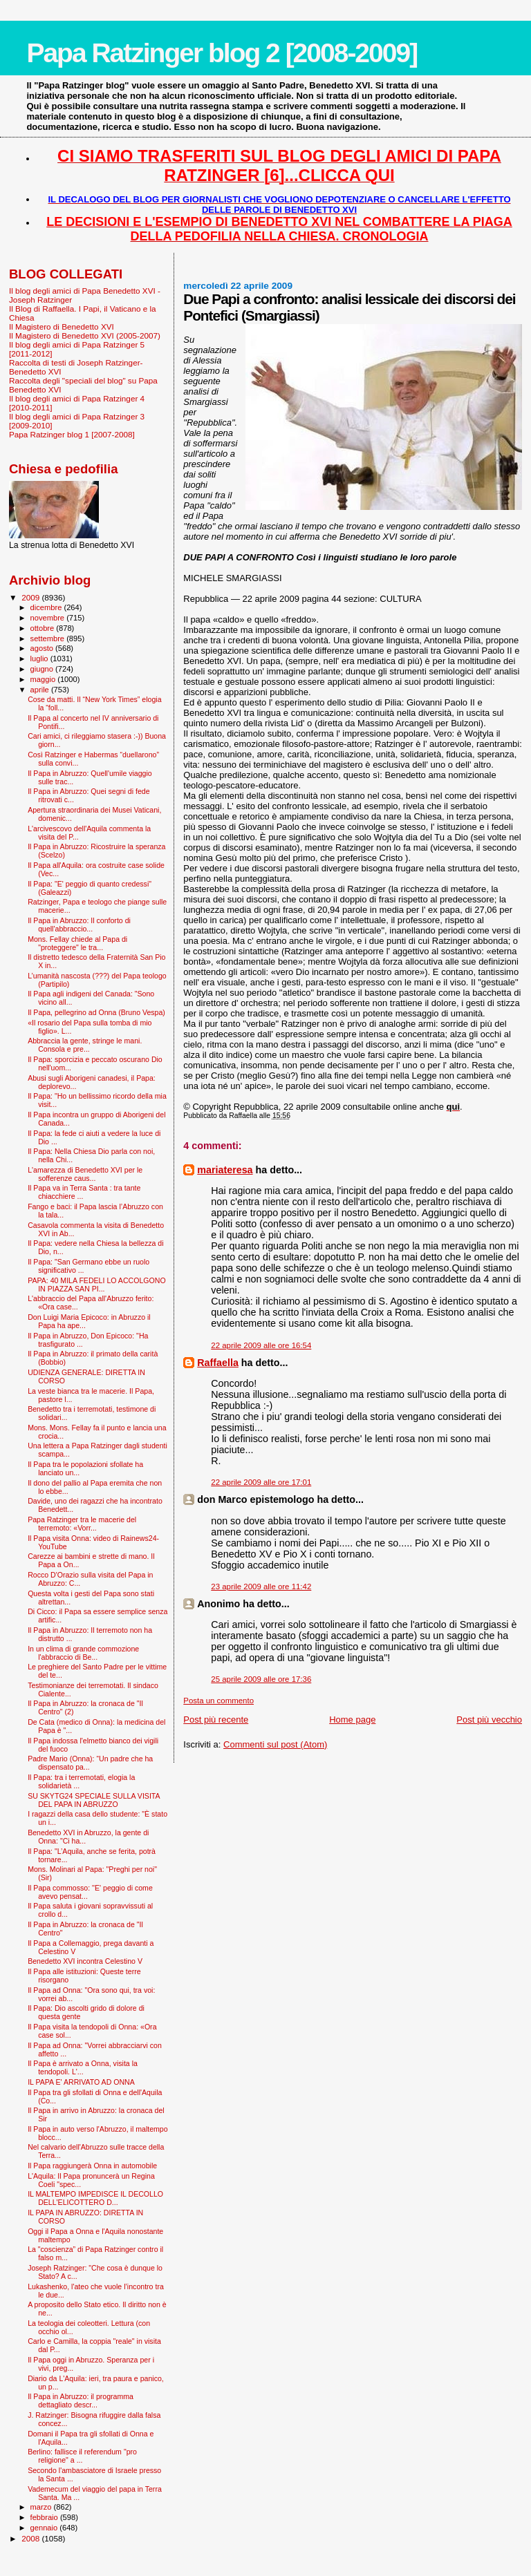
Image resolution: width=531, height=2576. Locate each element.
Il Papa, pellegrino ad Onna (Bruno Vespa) (96, 1012)
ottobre (43, 628)
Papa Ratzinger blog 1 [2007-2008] (72, 434)
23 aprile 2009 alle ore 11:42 (261, 1586)
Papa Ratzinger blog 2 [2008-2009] (221, 53)
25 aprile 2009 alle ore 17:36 (261, 1679)
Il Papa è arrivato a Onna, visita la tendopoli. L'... (83, 2067)
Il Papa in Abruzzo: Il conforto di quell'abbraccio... (79, 924)
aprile (40, 689)
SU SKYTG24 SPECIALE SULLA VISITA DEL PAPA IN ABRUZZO (94, 1800)
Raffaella (218, 1362)
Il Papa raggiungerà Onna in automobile (92, 2165)
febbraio (45, 2517)
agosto (43, 648)
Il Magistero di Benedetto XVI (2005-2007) (84, 335)
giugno (43, 669)
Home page (352, 1719)
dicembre (47, 607)
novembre (48, 618)
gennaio (45, 2527)
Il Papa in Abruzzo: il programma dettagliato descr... (80, 2400)
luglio (40, 658)
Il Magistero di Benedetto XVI (61, 326)
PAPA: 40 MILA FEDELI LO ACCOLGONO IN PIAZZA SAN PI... (97, 1284)
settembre (48, 638)
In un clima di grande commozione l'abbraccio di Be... (83, 1653)
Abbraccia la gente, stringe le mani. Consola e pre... (85, 1044)
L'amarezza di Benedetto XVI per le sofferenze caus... (85, 1174)
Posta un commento (218, 1700)
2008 (31, 2538)
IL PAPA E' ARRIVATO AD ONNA (81, 2082)
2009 (31, 597)
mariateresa (224, 1169)
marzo (42, 2507)
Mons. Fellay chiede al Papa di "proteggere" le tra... (77, 943)
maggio (44, 679)
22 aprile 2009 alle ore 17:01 (261, 1482)
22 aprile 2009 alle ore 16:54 (261, 1345)
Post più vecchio (489, 1719)
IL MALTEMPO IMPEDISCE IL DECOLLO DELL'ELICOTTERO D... (95, 2198)
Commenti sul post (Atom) (275, 1744)
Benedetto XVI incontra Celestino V (85, 1961)
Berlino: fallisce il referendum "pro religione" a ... (82, 2455)
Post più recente (215, 1719)
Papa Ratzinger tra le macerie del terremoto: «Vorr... (82, 1523)
